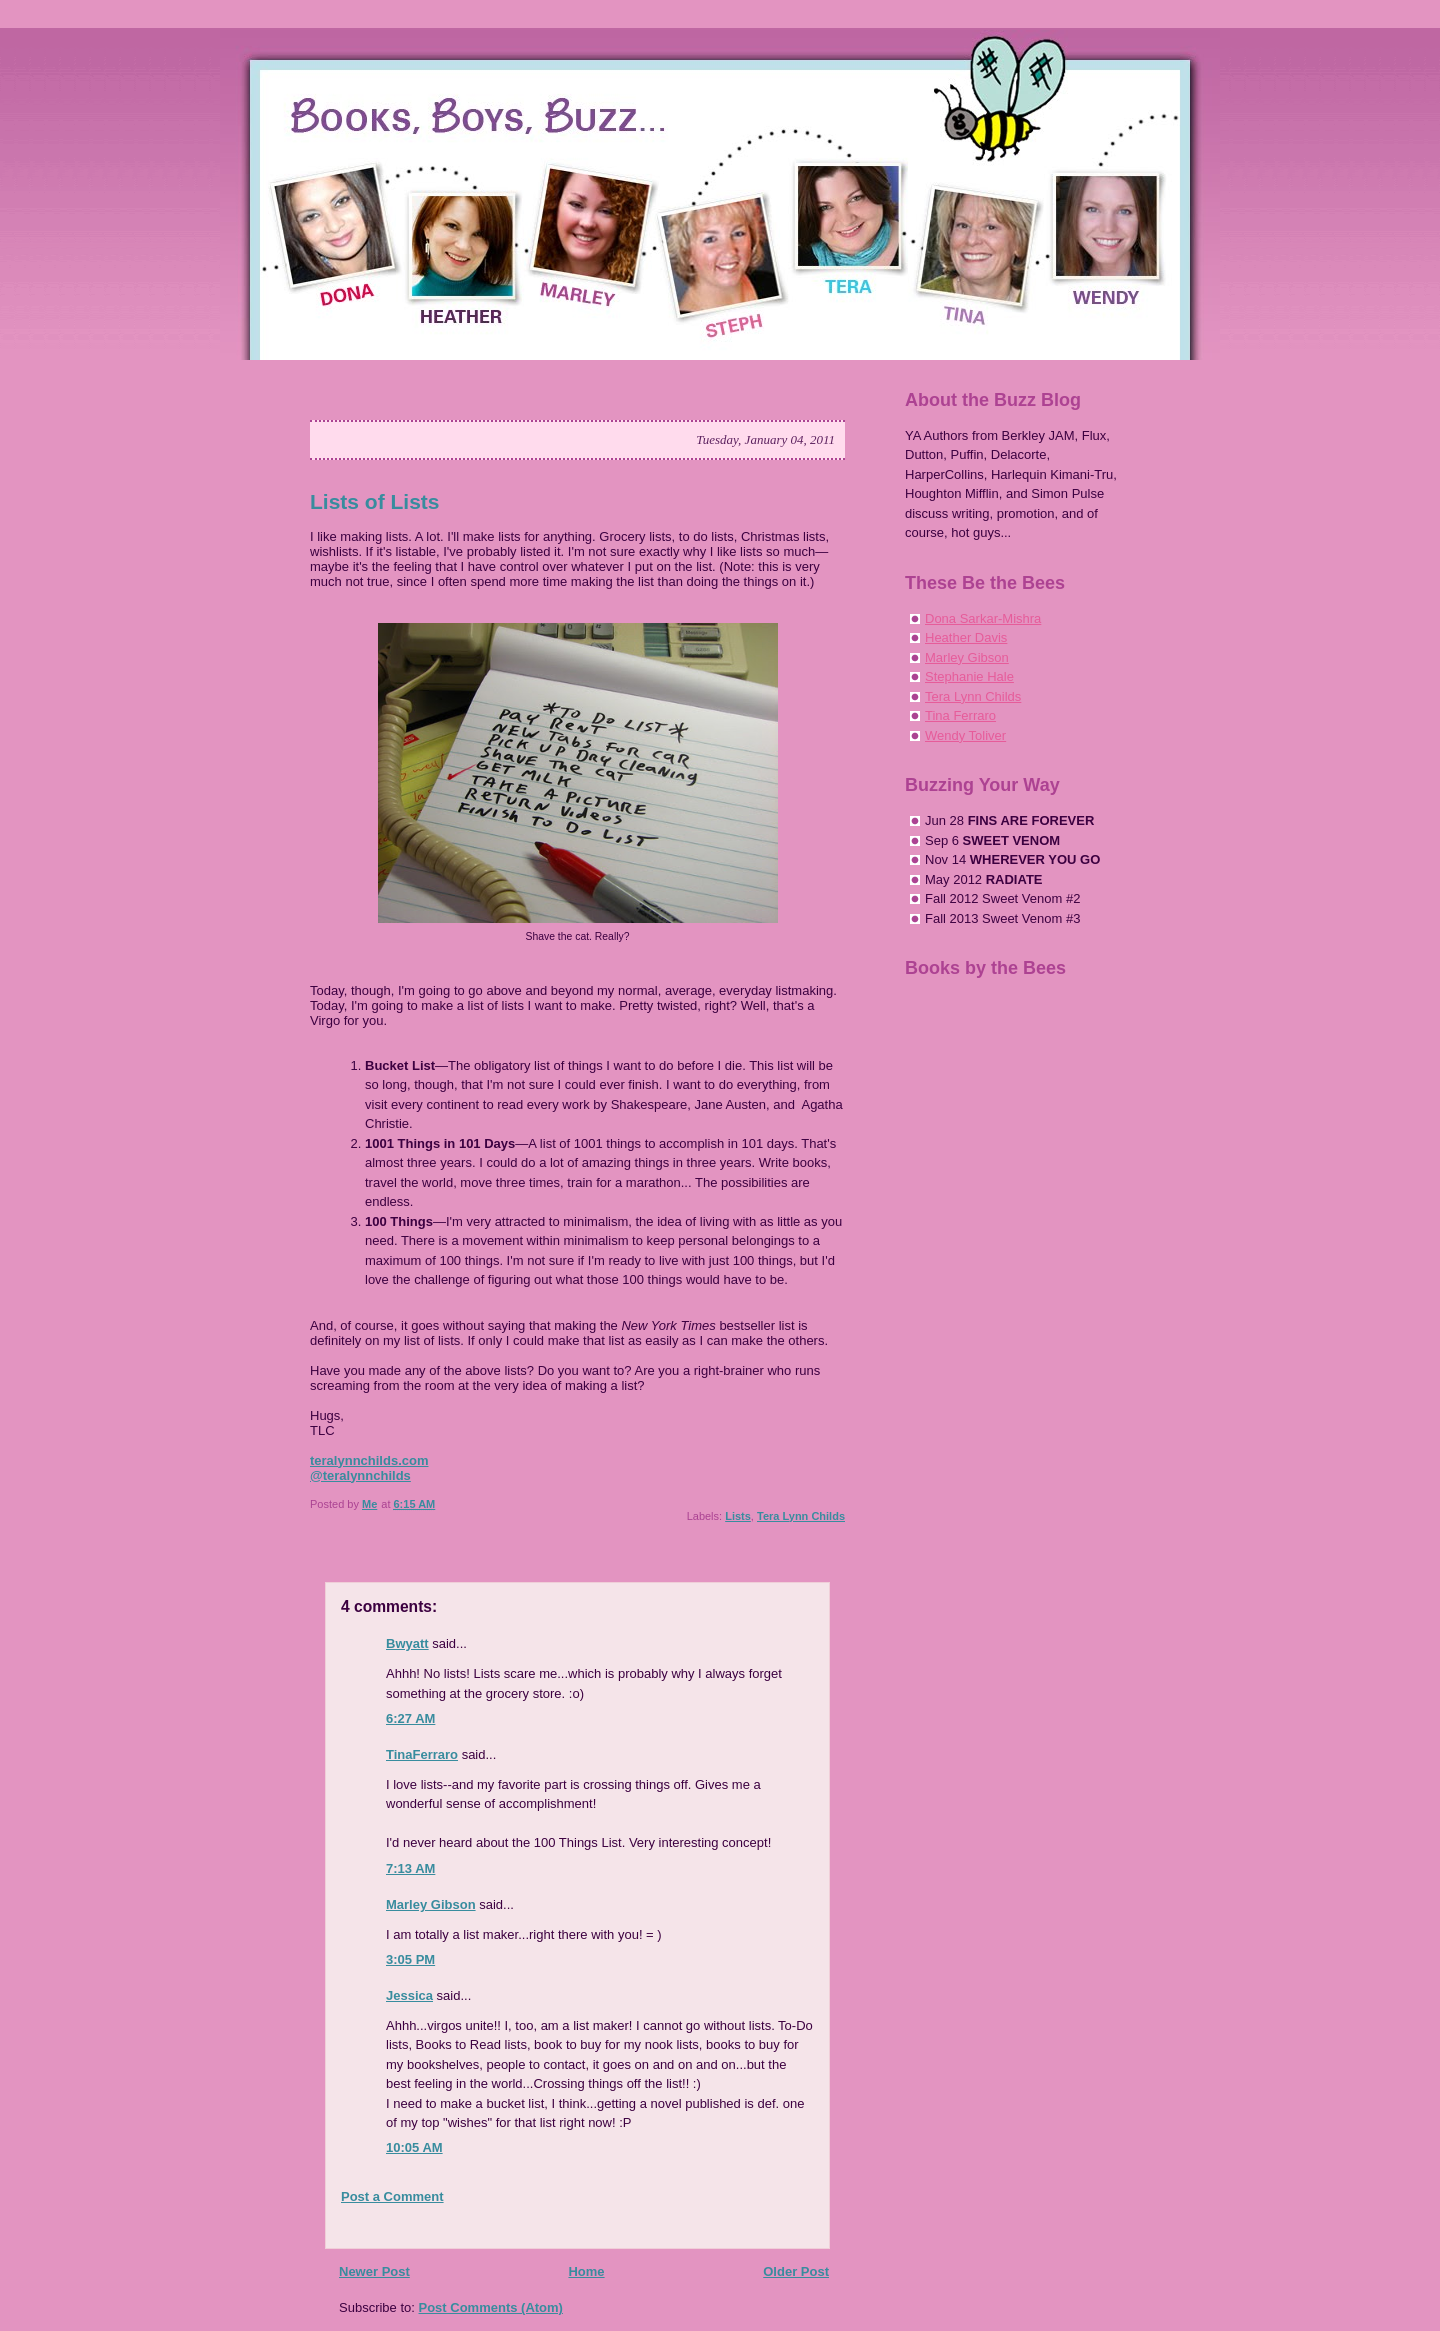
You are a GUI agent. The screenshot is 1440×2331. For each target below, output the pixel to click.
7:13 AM (410, 1868)
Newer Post (374, 2271)
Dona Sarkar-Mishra (983, 618)
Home (586, 2271)
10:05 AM (414, 2147)
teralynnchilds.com (369, 1460)
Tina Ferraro (960, 715)
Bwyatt (407, 1643)
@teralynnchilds (360, 1475)
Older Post (796, 2271)
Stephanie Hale (969, 676)
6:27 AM (410, 1718)
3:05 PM (410, 1959)
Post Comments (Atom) (491, 2307)
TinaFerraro (422, 1754)
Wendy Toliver (965, 735)
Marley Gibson (431, 1904)
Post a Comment (392, 2196)
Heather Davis (966, 637)
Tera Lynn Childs (801, 1516)
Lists (738, 1516)
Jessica (409, 1995)
